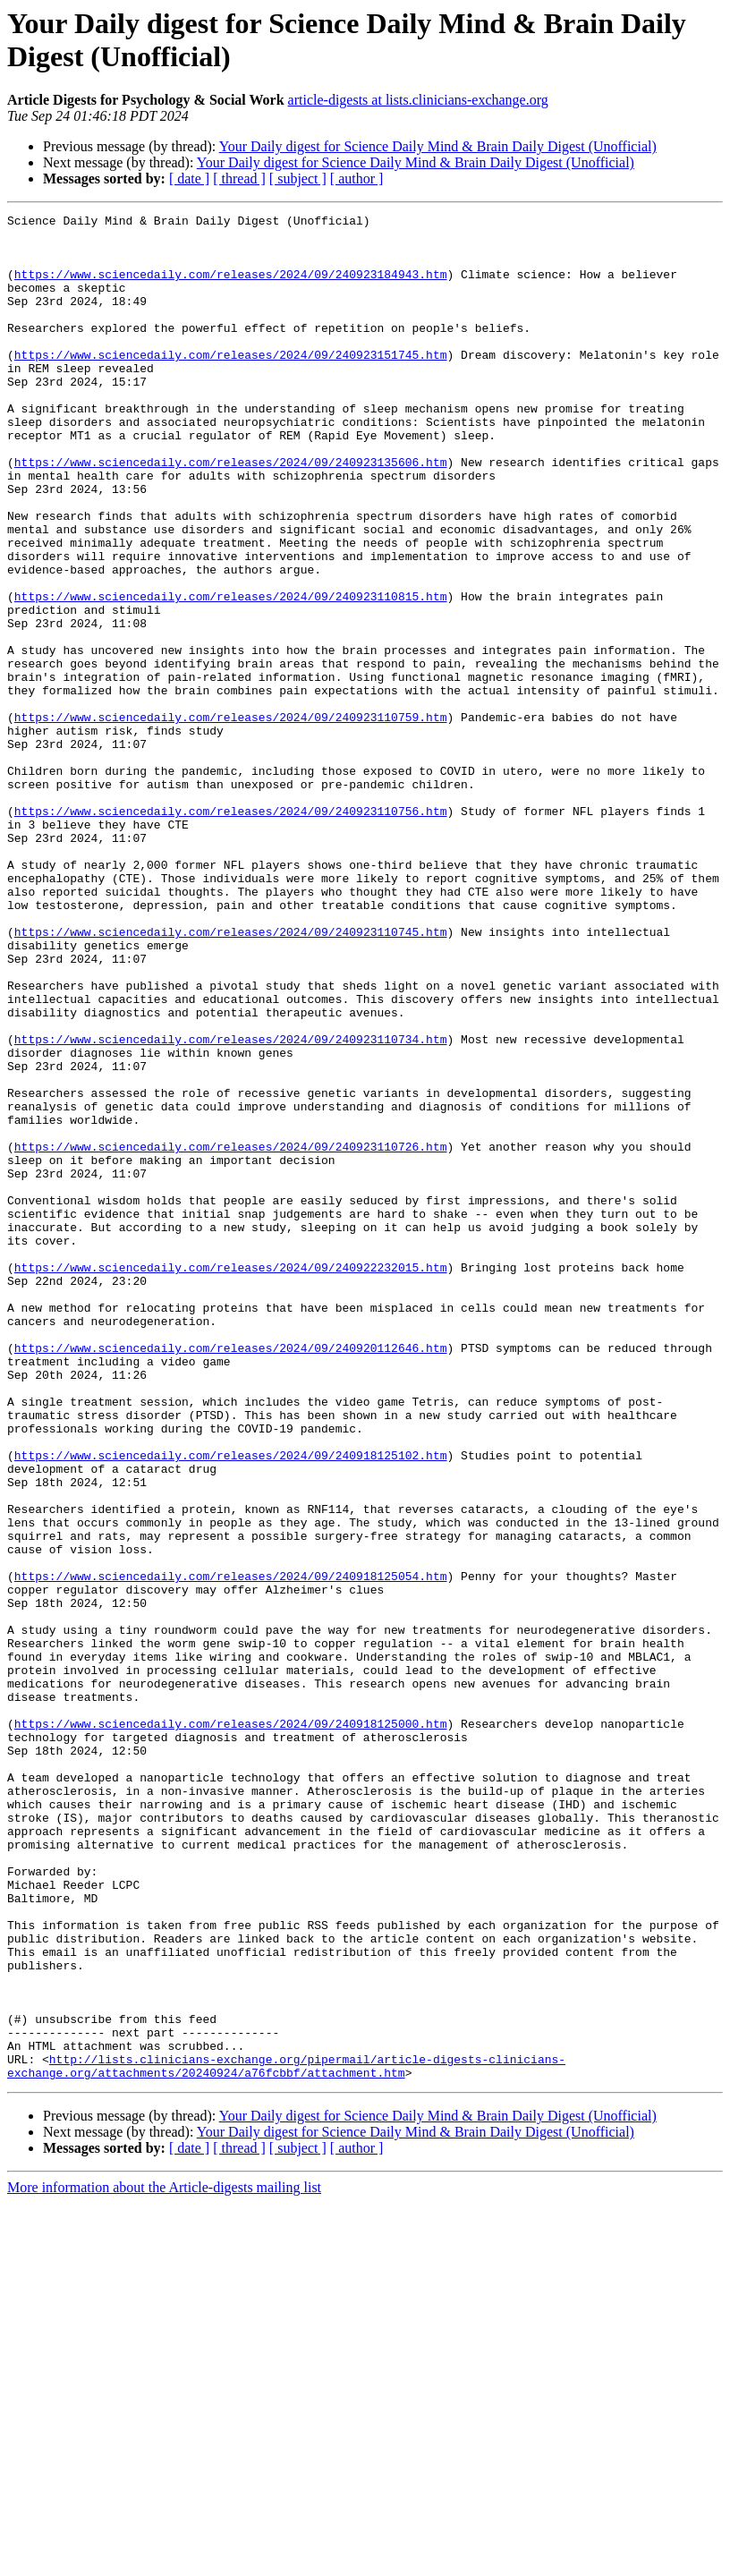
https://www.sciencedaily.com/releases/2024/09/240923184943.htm (230, 287)
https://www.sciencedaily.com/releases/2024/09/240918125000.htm (230, 2027)
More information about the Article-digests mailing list (164, 2560)
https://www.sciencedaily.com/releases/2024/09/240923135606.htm (230, 513)
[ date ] (189, 178)
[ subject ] (298, 178)
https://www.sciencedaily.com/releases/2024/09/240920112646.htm (230, 1576)
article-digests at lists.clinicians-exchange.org (418, 99)
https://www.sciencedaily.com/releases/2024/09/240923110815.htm (230, 674)
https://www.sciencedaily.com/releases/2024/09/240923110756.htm (230, 931)
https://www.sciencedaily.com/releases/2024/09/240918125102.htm (230, 1704)
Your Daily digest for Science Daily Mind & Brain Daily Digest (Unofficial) (438, 146)
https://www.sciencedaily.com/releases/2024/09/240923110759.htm (230, 819)
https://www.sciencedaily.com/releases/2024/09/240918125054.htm (230, 1849)
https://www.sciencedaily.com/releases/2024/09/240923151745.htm (230, 384)
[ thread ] (239, 178)
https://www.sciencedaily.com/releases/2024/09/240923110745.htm (230, 1076)
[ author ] (357, 178)
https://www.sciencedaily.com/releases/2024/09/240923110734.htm (230, 1205)
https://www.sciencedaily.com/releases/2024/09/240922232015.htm (230, 1479)
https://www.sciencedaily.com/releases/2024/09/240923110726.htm (230, 1334)
